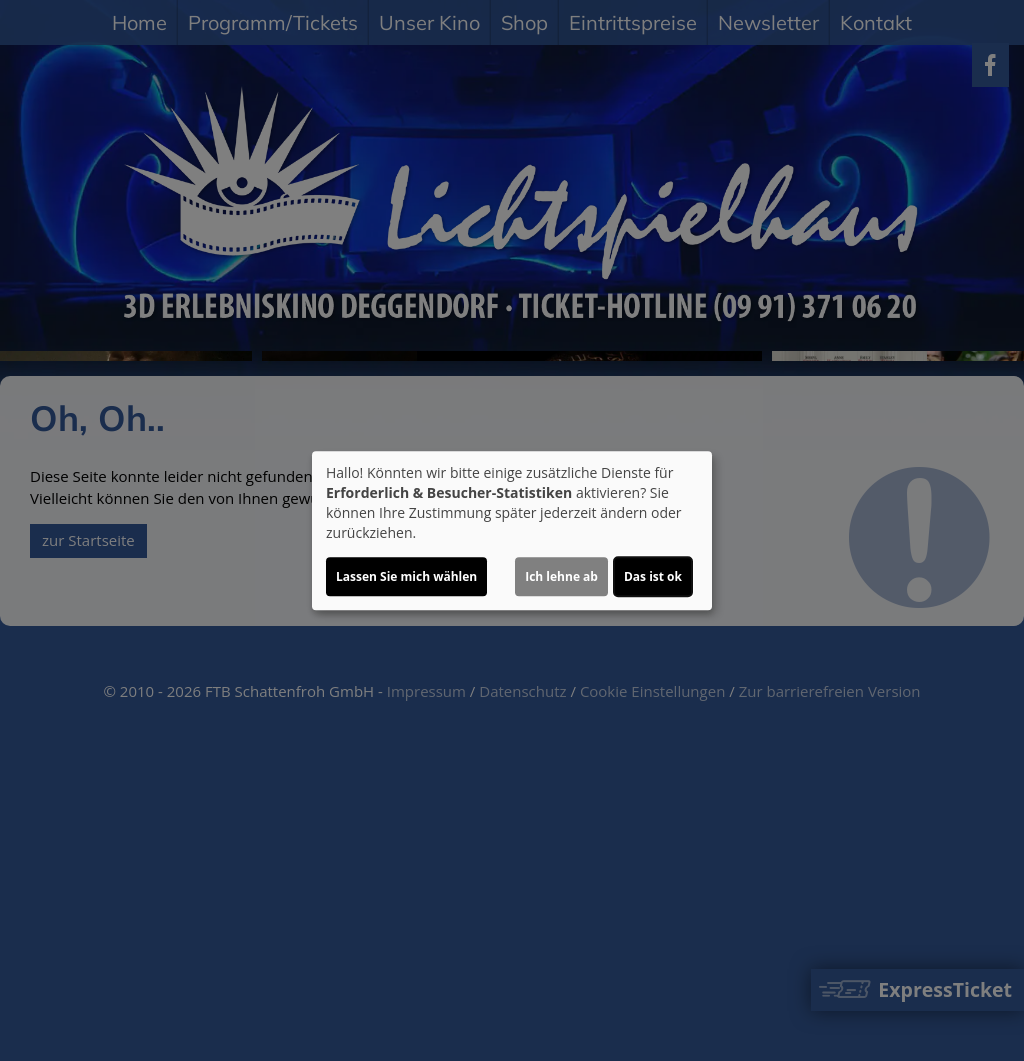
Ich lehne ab (561, 576)
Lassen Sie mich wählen (406, 576)
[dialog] (512, 531)
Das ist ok (653, 576)
